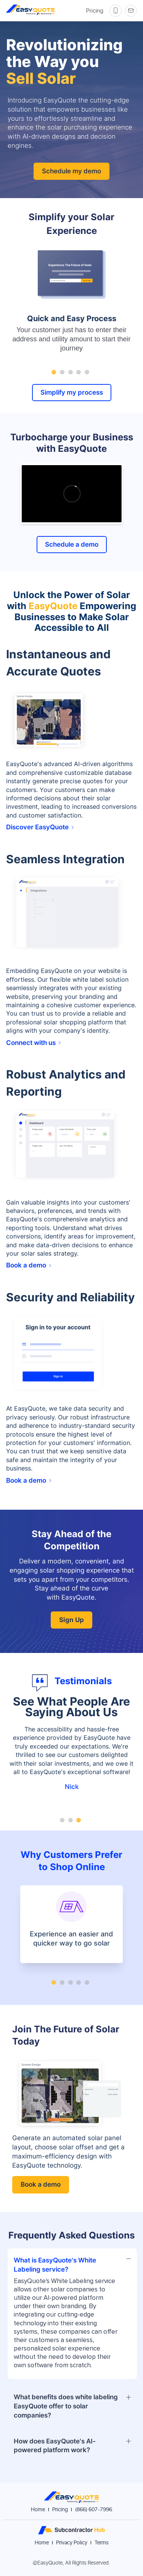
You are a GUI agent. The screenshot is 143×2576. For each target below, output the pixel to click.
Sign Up (71, 1620)
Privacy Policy (71, 2543)
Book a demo (28, 1265)
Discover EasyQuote (40, 827)
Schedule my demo (71, 171)
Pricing (94, 11)
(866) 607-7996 (93, 2510)
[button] (72, 2262)
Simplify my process (71, 392)
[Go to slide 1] (53, 372)
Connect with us (33, 1042)
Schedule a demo (71, 544)
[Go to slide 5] (87, 372)
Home (38, 2510)
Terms (102, 2543)
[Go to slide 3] (70, 372)
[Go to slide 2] (62, 372)
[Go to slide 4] (78, 372)
